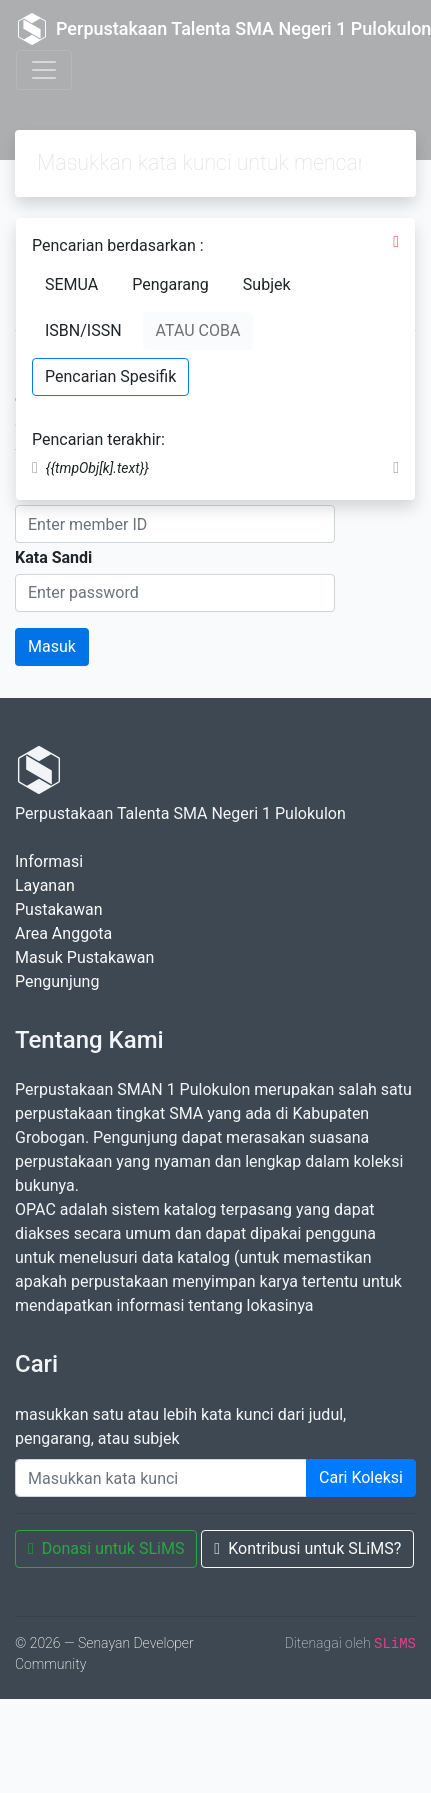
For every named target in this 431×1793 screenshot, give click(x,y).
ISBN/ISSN (83, 330)
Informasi (49, 861)
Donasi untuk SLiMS (106, 1548)
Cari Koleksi (361, 1477)
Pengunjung (57, 981)
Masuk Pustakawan (84, 957)
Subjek (267, 284)
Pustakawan (58, 909)
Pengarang (170, 284)
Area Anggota (63, 933)
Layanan (45, 885)
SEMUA (71, 284)
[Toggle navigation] (44, 70)
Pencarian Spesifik (110, 376)
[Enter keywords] (161, 1478)
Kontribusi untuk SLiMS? (307, 1548)
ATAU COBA (198, 330)
